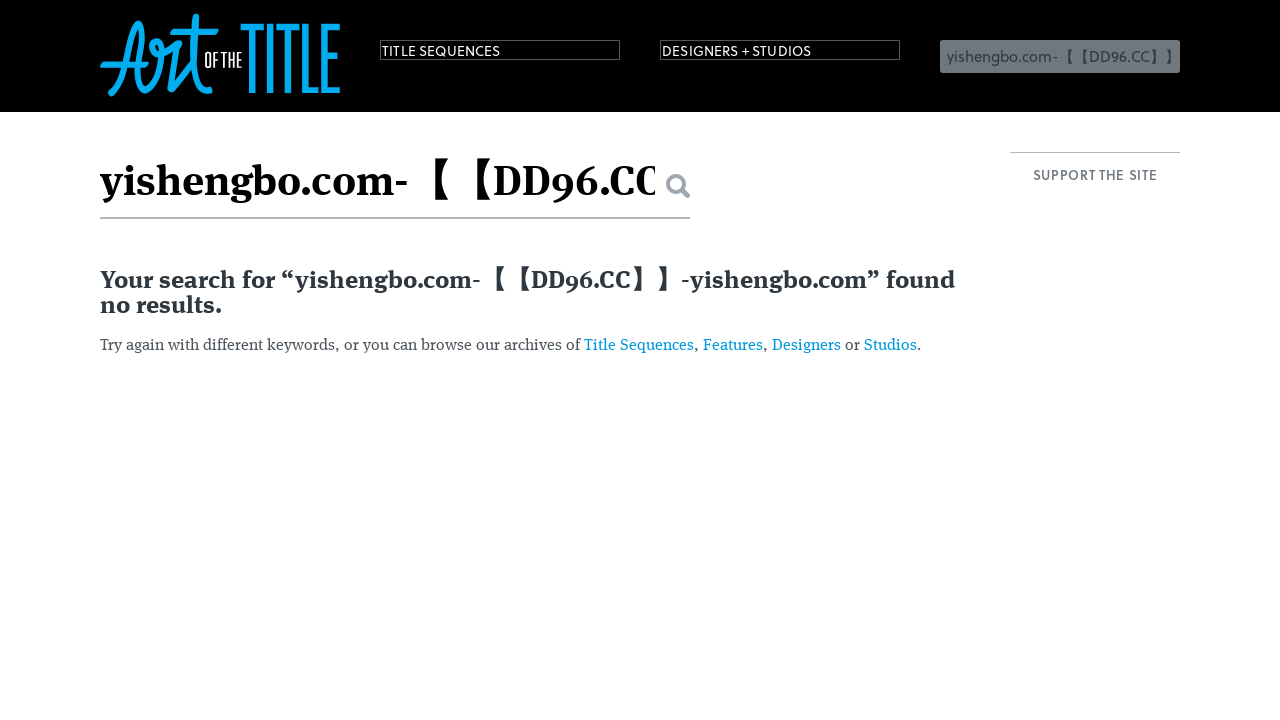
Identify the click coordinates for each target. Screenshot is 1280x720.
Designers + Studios (766, 54)
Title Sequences (464, 54)
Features (733, 346)
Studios (890, 346)
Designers (806, 346)
